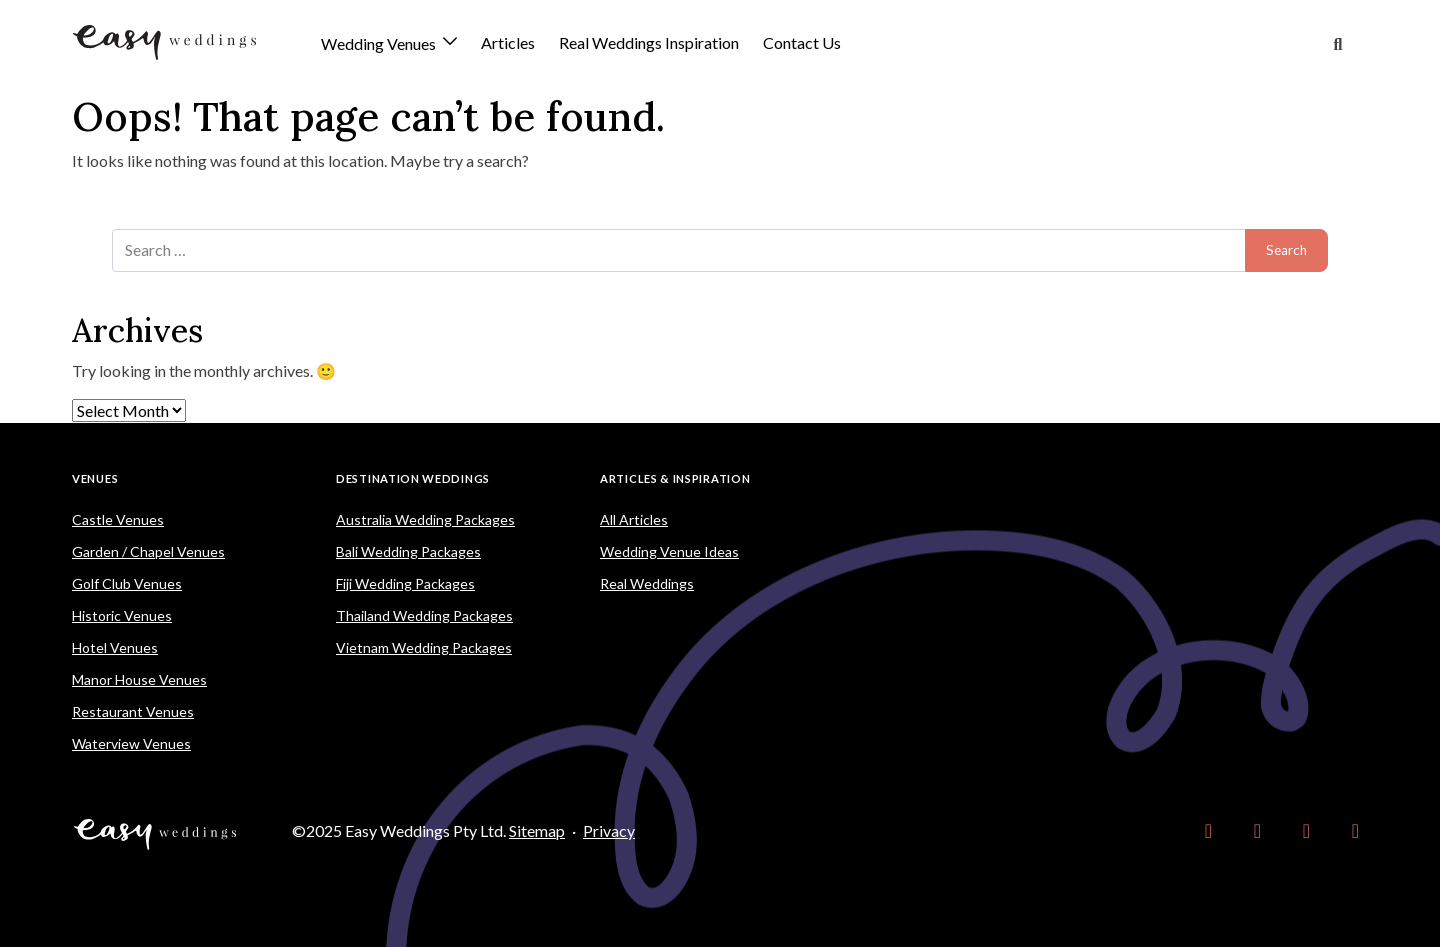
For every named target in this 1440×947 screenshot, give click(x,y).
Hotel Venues (115, 647)
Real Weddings (647, 583)
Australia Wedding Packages (425, 519)
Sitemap (537, 830)
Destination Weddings (413, 478)
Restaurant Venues (133, 711)
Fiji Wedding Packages (405, 583)
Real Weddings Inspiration (649, 42)
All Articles (634, 519)
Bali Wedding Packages (408, 551)
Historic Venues (122, 615)
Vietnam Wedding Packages (424, 647)
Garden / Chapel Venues (148, 551)
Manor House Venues (139, 679)
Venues (95, 478)
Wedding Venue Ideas (669, 551)
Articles (508, 42)
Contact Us (802, 42)
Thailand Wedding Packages (424, 615)
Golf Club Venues (127, 583)
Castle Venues (118, 519)
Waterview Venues (131, 743)
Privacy (609, 830)
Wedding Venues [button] (380, 44)
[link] (1208, 831)
